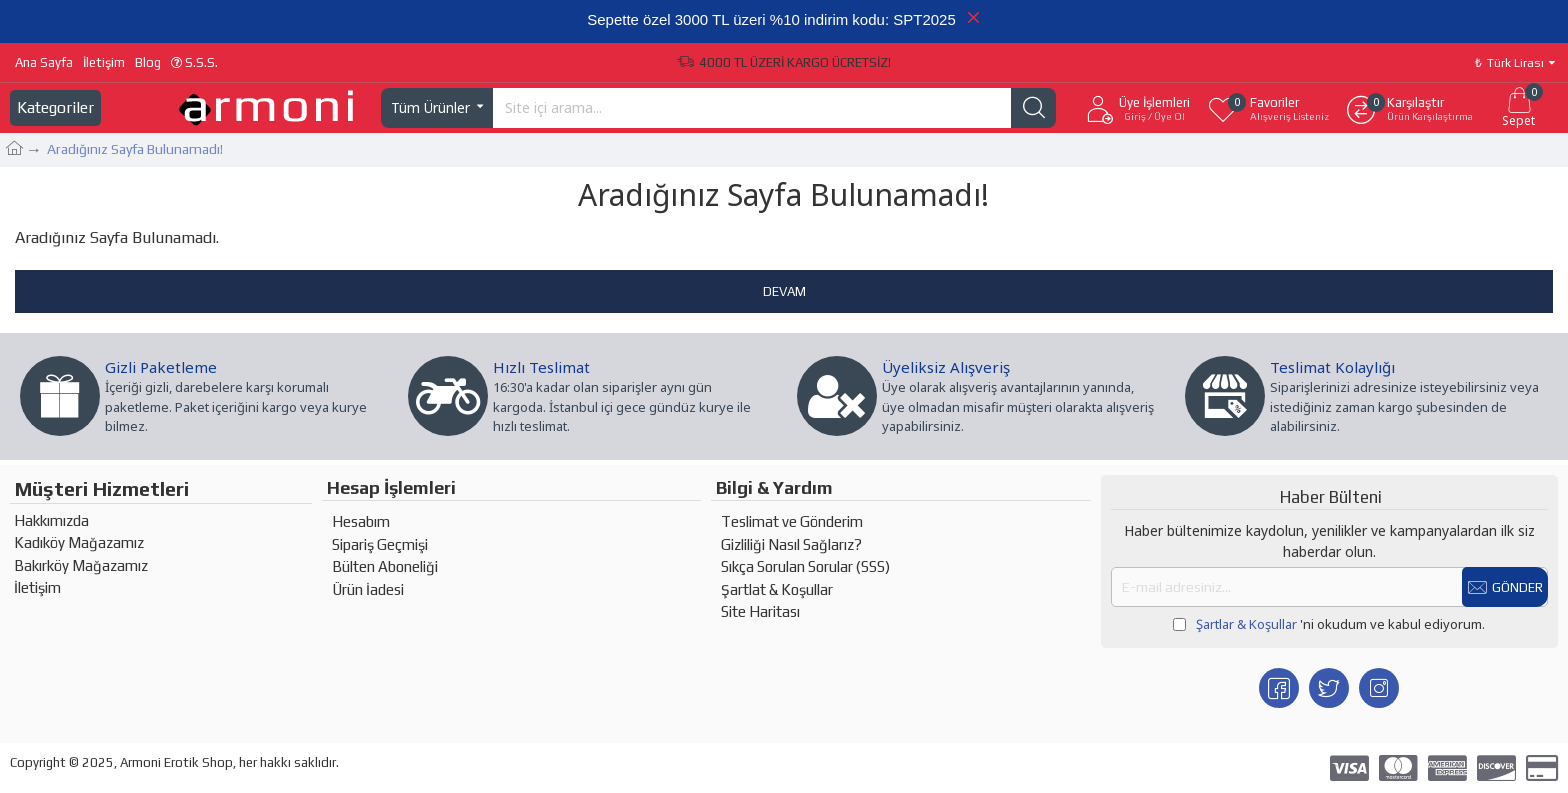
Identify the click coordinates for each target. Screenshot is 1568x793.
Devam (784, 291)
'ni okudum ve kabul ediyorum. (1329, 625)
